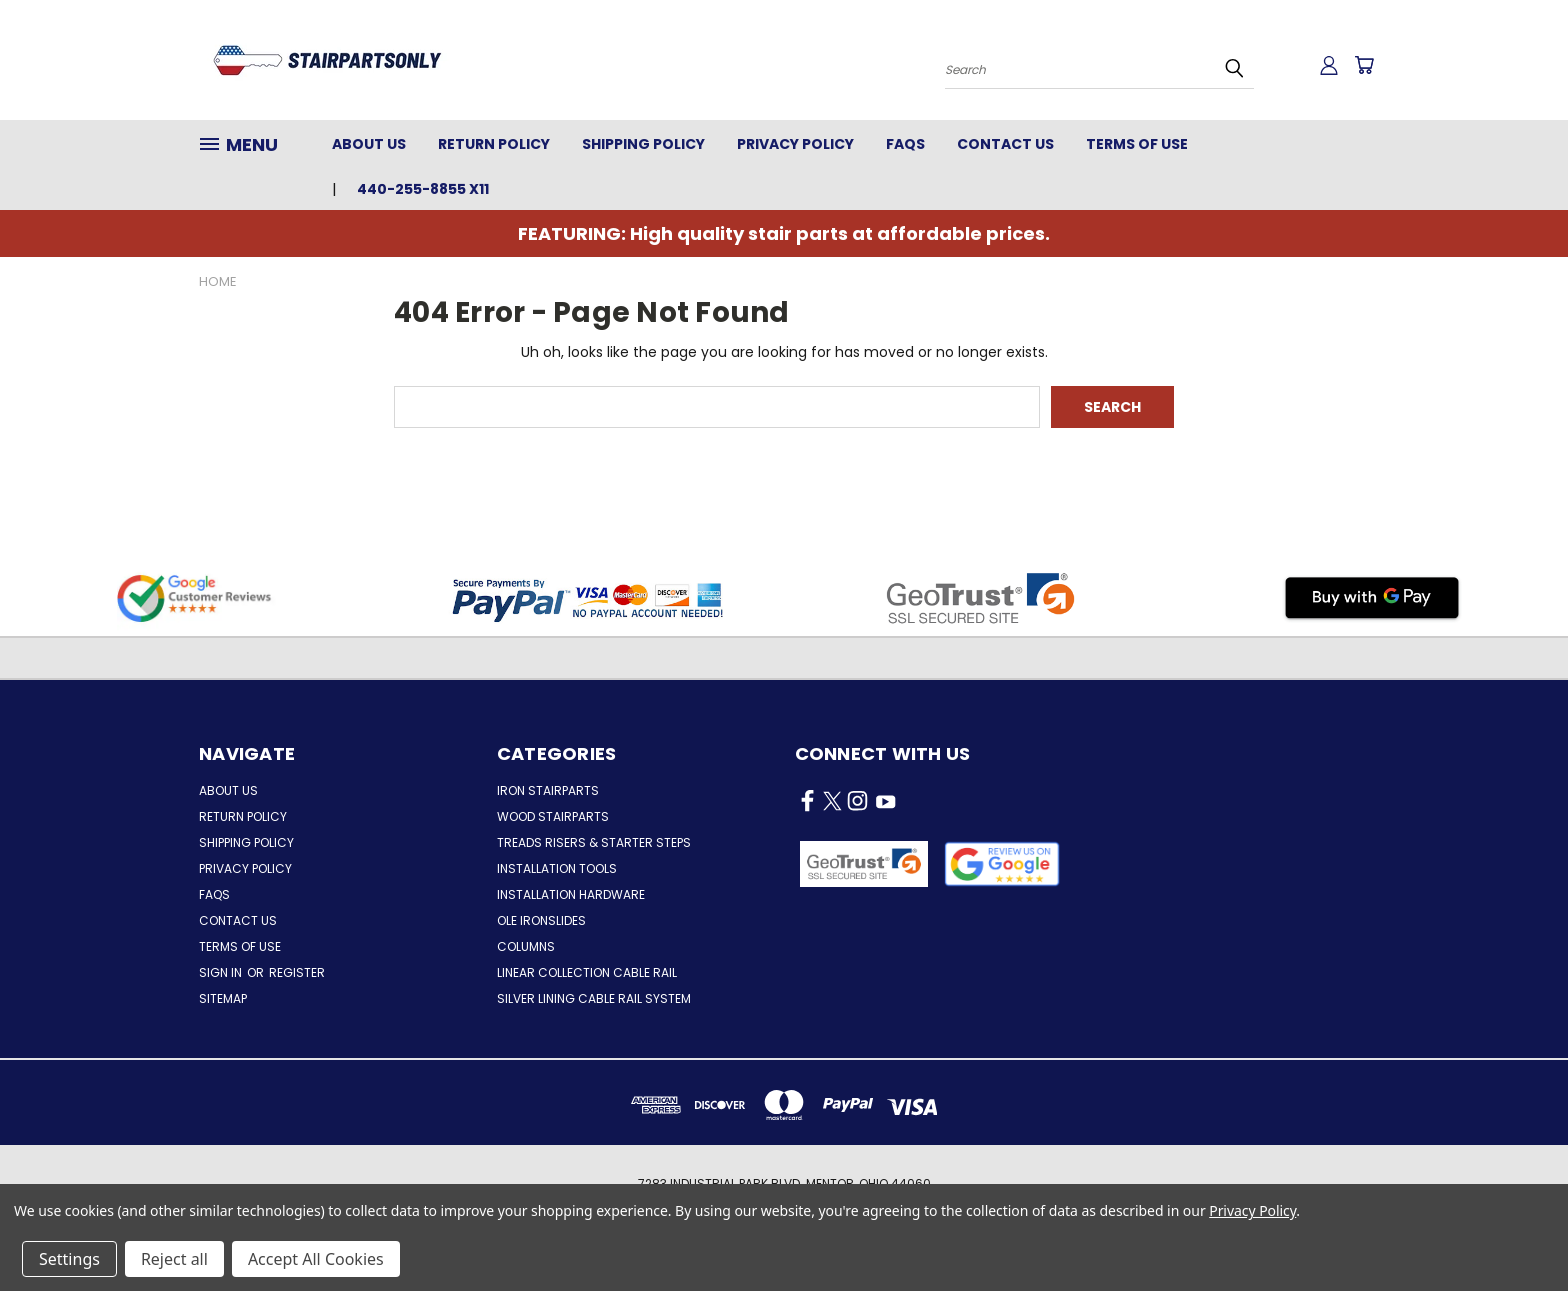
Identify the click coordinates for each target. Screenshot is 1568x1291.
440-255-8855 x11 (423, 189)
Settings (69, 1259)
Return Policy (494, 144)
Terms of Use (1137, 144)
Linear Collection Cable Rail (587, 972)
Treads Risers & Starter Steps (594, 842)
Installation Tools (557, 868)
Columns (526, 946)
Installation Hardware (571, 894)
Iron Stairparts (548, 790)
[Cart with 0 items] (1364, 65)
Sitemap (223, 998)
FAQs (905, 144)
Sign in (222, 972)
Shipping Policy (643, 144)
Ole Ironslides (541, 920)
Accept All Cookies (316, 1259)
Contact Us (1005, 144)
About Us (369, 144)
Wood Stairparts (553, 816)
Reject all (174, 1259)
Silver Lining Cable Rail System (594, 998)
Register (297, 972)
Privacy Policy (795, 144)
